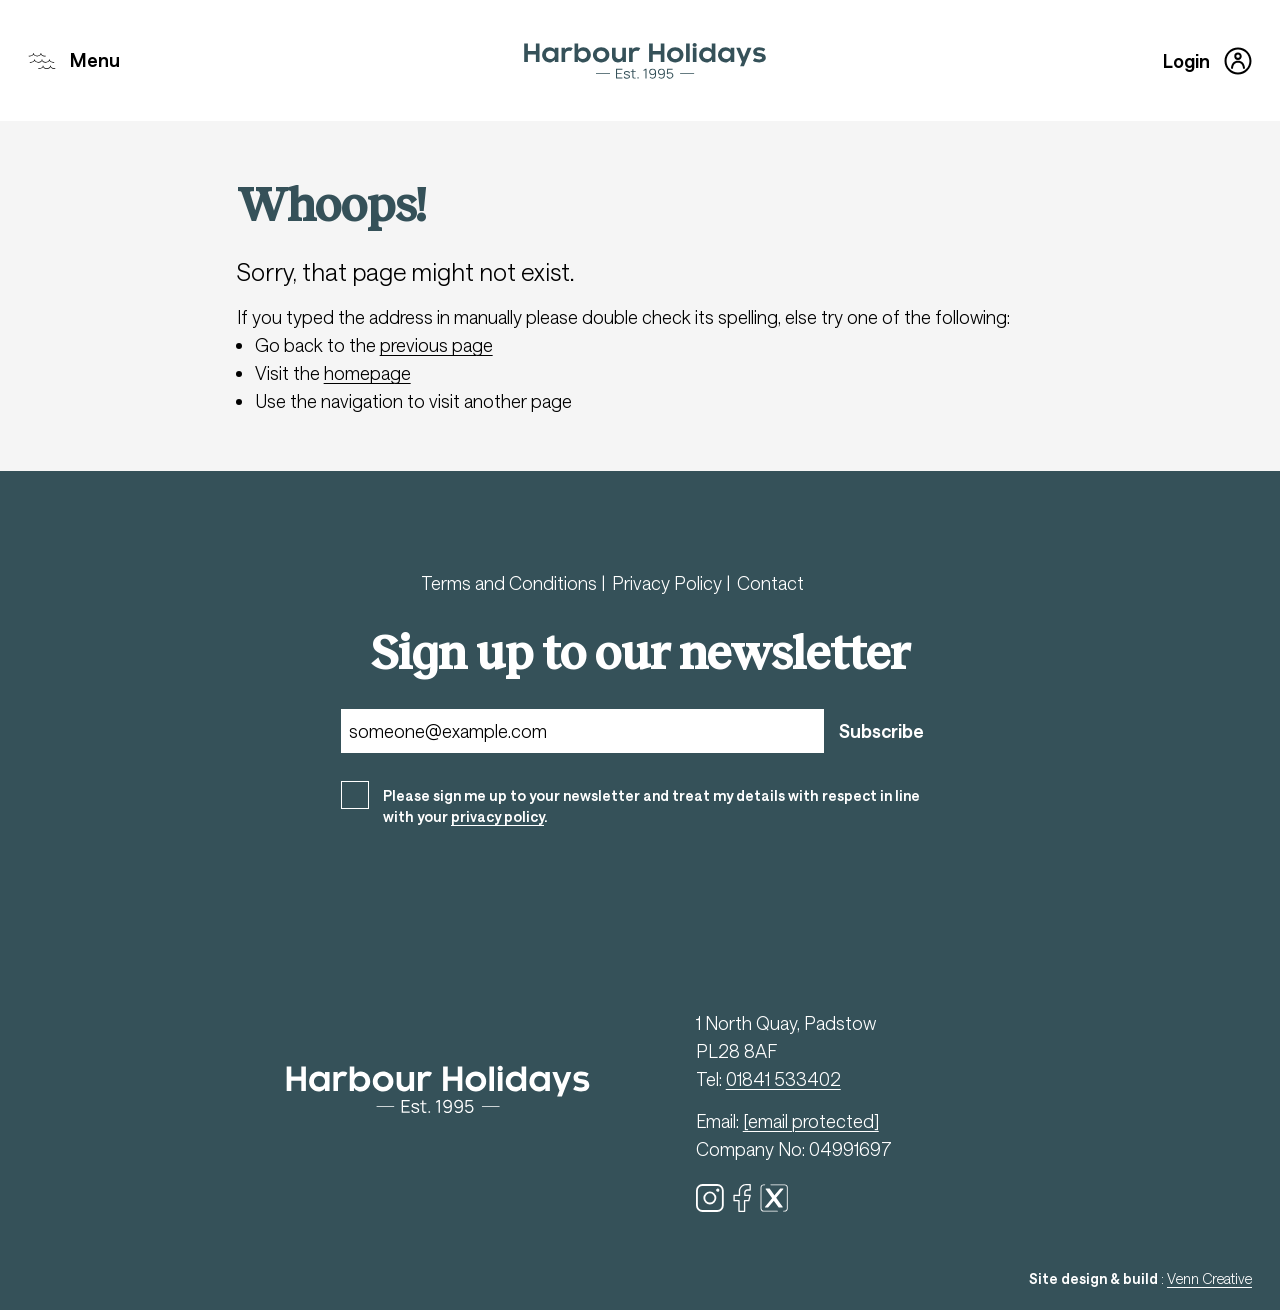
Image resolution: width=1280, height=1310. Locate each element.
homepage (367, 373)
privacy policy (497, 816)
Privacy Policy (669, 583)
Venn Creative (1209, 1278)
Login (1207, 61)
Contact (770, 583)
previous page (436, 345)
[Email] (582, 731)
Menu (74, 61)
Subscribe (881, 731)
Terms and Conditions (511, 583)
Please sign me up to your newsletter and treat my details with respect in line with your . (651, 806)
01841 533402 (783, 1079)
